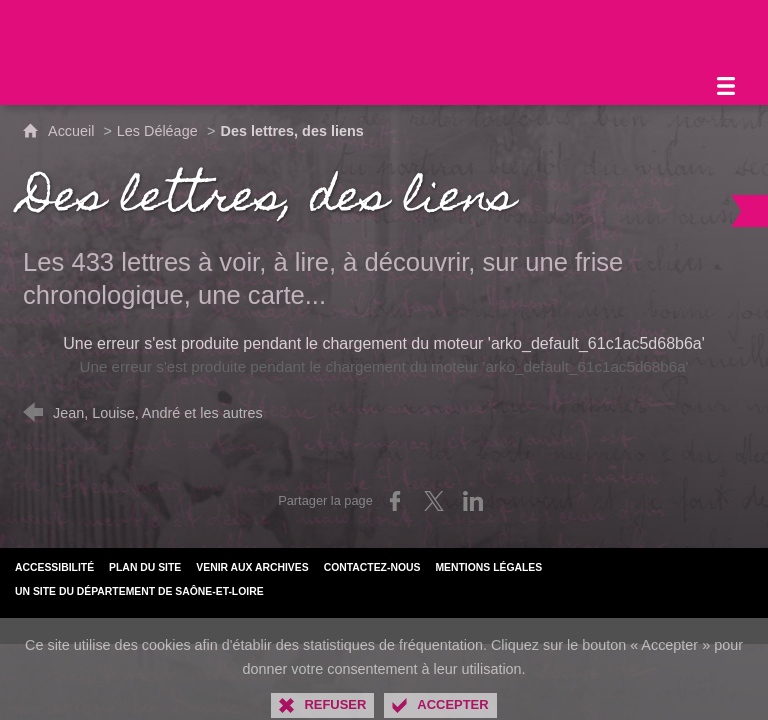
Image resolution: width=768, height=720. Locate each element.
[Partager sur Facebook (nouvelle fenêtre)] (395, 501)
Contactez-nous (372, 567)
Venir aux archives (252, 567)
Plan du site (145, 567)
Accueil (73, 131)
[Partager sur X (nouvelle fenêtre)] (434, 501)
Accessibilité (54, 567)
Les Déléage (157, 131)
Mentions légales (488, 567)
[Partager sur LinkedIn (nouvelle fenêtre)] (473, 501)
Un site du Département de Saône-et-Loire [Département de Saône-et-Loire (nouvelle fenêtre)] (139, 591)
